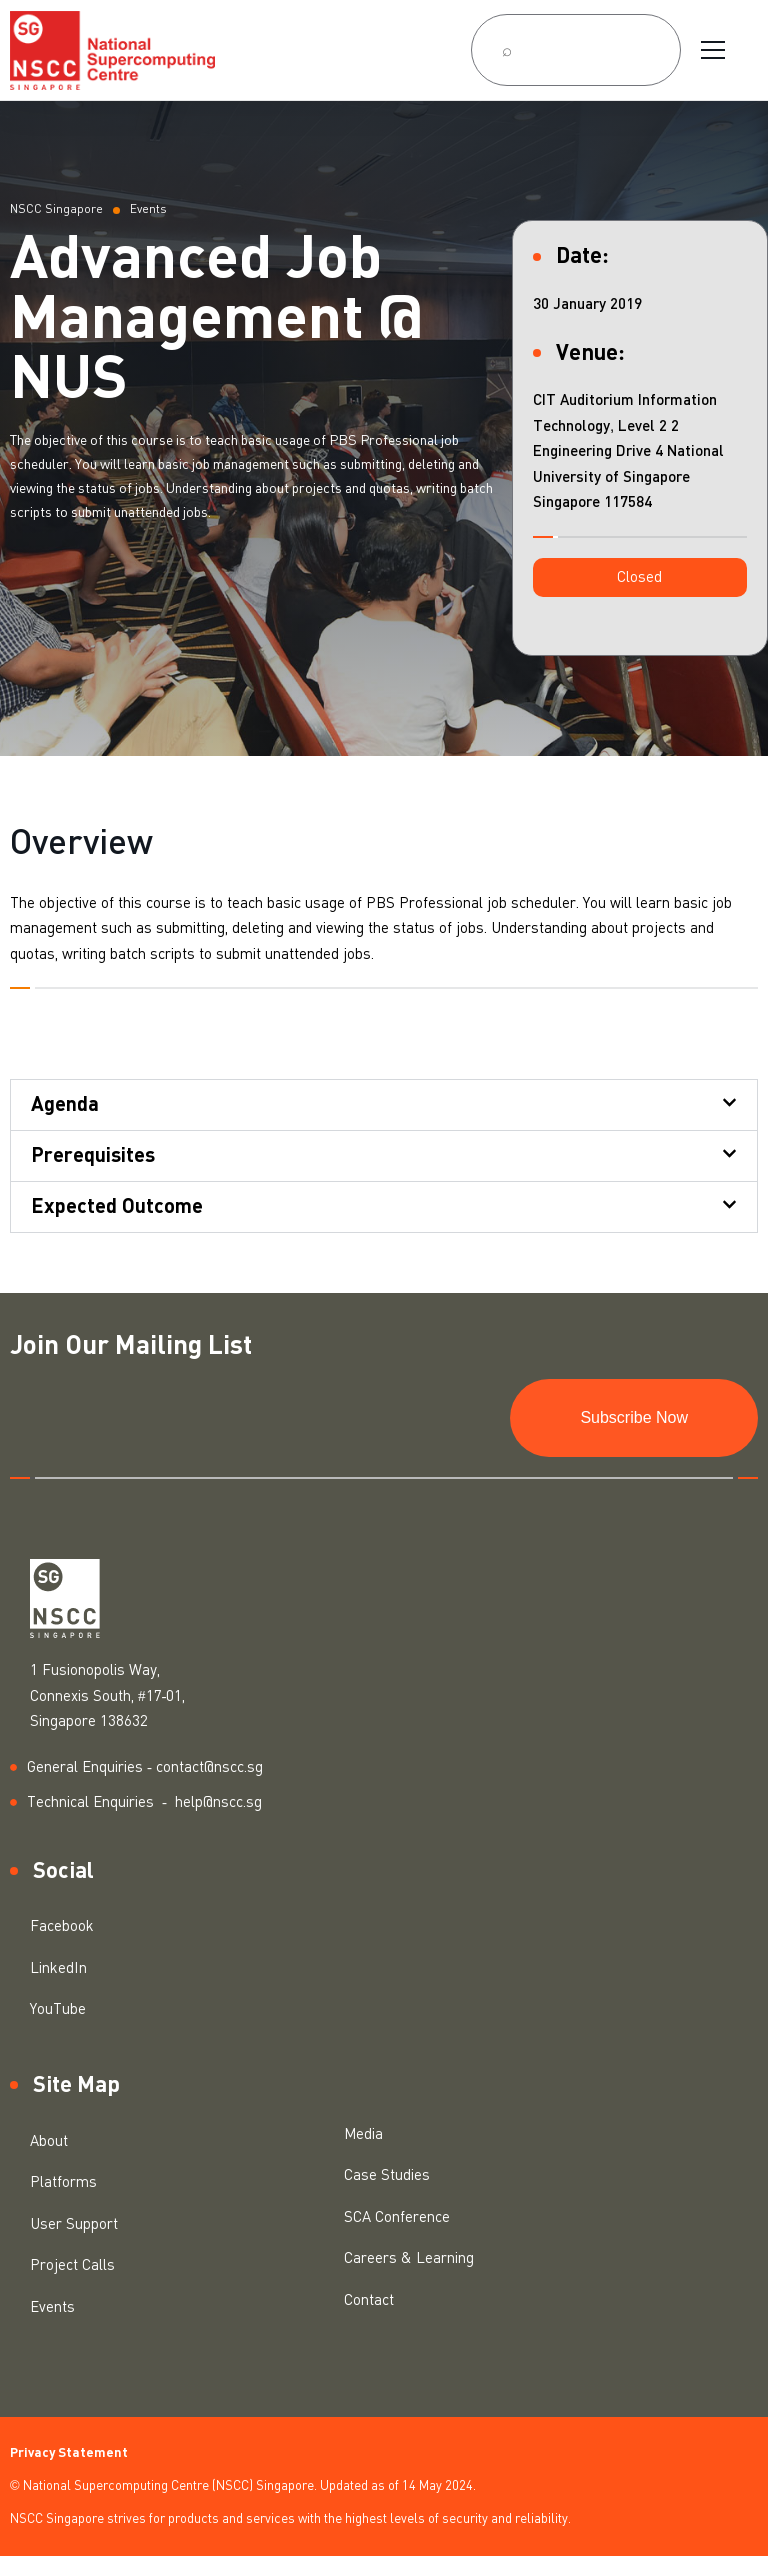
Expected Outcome (117, 1207)
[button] (640, 577)
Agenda (65, 1105)
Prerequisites (93, 1156)
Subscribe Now (634, 1417)
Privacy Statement (69, 2453)
